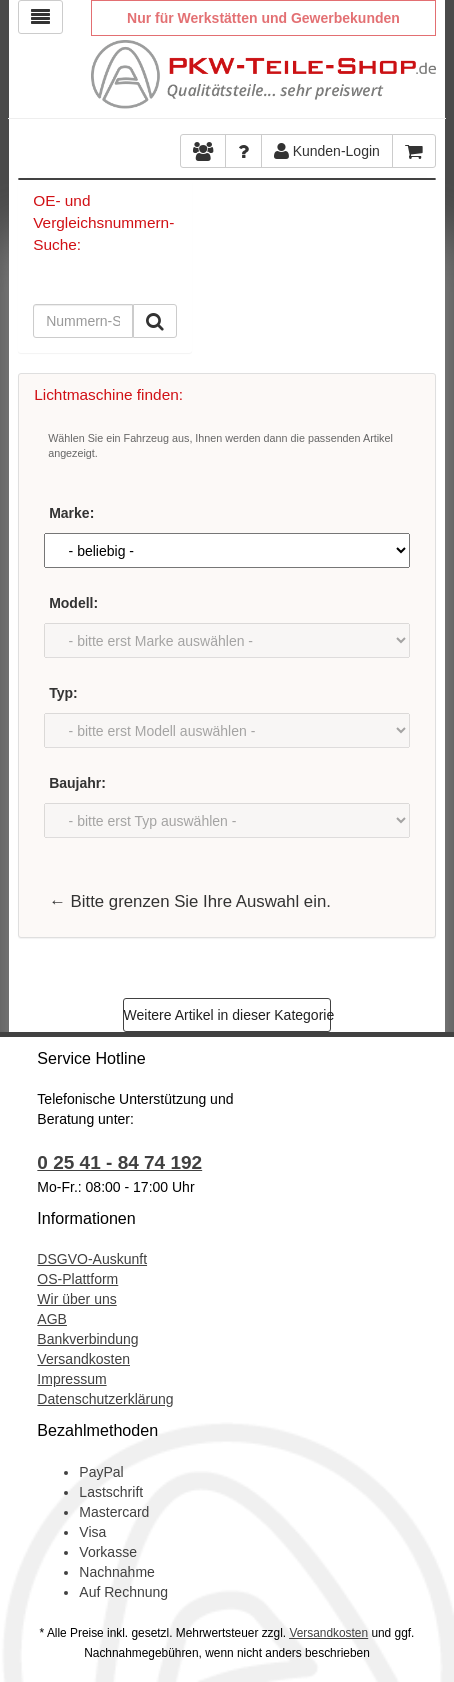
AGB (52, 1319)
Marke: (71, 513)
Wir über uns (76, 1299)
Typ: (63, 693)
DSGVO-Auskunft (92, 1259)
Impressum (71, 1379)
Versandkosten (83, 1359)
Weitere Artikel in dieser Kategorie (228, 1015)
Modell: (73, 603)
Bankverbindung (87, 1339)
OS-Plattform (77, 1279)
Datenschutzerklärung (105, 1399)
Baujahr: (77, 783)
